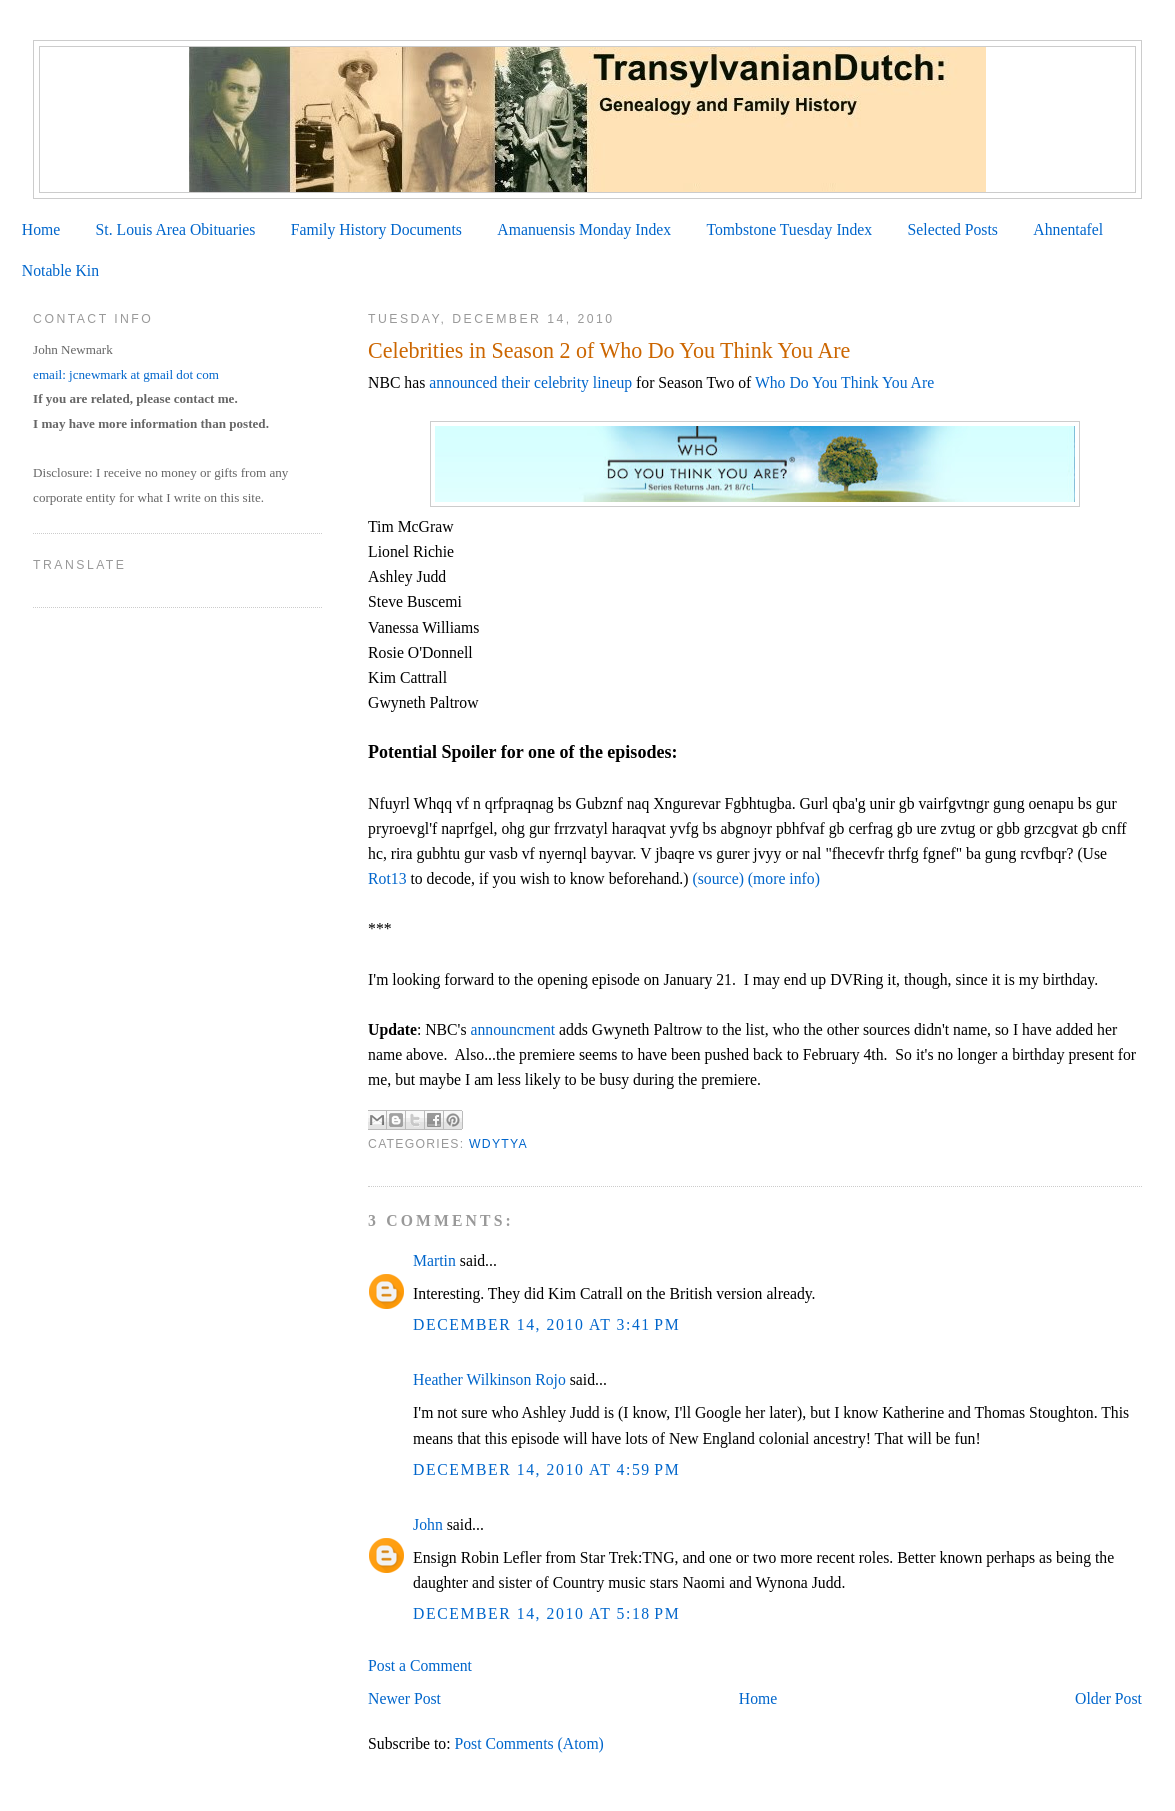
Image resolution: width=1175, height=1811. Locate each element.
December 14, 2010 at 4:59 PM (546, 1469)
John (428, 1524)
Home (41, 229)
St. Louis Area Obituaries (176, 229)
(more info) (784, 878)
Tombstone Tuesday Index (789, 229)
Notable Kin (60, 270)
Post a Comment (420, 1665)
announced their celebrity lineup (530, 382)
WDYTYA (498, 1144)
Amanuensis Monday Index (584, 229)
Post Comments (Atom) (529, 1743)
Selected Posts (953, 229)
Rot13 (389, 878)
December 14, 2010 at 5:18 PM (546, 1613)
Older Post (1108, 1698)
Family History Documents (376, 229)
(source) (718, 878)
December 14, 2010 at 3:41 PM (546, 1324)
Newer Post (404, 1698)
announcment (512, 1029)
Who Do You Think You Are (844, 382)
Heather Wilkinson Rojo (489, 1379)
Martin (434, 1260)
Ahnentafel (1068, 229)
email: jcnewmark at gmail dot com (126, 374)
